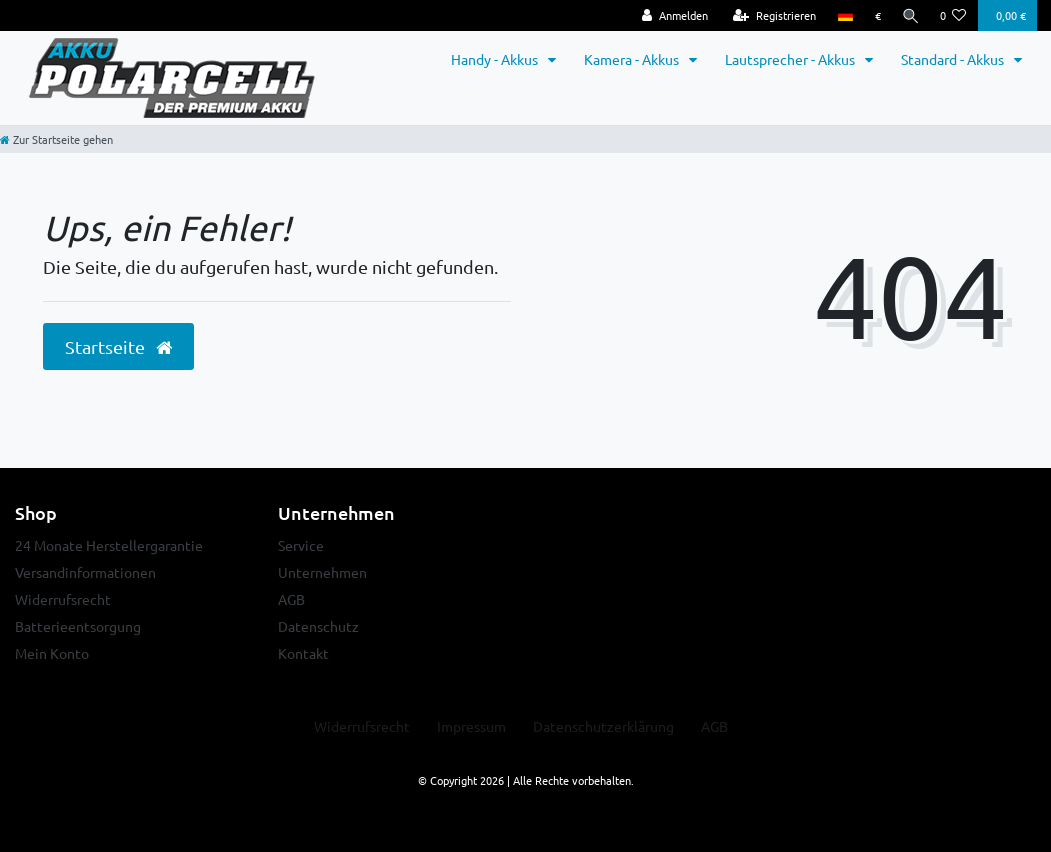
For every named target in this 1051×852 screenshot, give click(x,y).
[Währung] (874, 15)
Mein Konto (52, 653)
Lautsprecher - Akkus (791, 59)
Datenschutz (318, 626)
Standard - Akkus (954, 59)
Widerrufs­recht (362, 726)
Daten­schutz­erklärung (603, 726)
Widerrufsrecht (63, 599)
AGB (291, 599)
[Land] (841, 15)
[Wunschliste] (953, 15)
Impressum (471, 726)
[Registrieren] (770, 15)
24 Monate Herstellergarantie (109, 545)
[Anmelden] (671, 15)
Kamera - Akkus (633, 59)
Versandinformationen (85, 572)
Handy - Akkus (496, 59)
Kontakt (303, 653)
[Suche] (909, 15)
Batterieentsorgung (78, 626)
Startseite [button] (118, 347)
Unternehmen (322, 572)
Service (301, 545)
